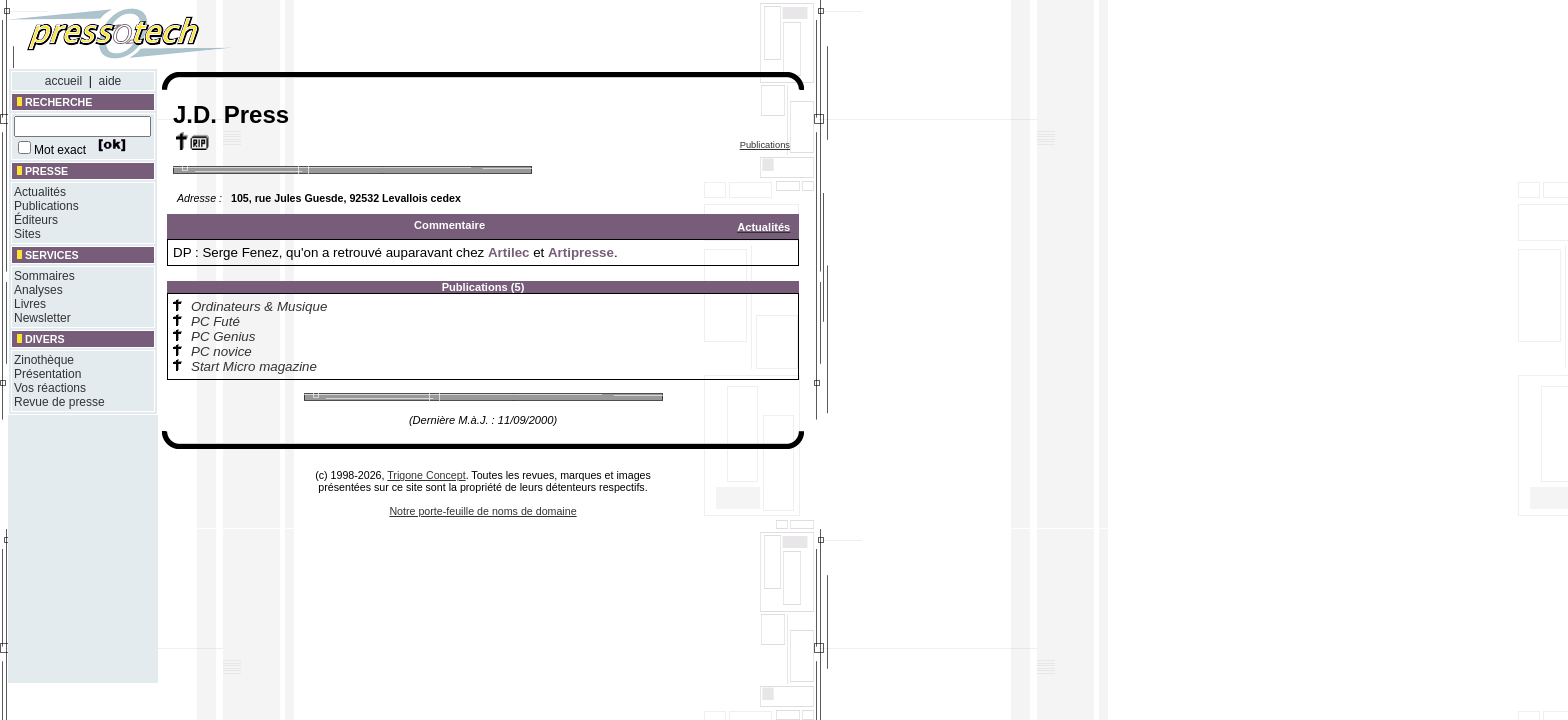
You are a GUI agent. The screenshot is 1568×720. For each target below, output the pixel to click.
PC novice (221, 351)
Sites (27, 234)
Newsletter (42, 318)
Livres (30, 304)
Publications (46, 206)
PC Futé (215, 321)
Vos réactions (50, 388)
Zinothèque (44, 360)
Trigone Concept (426, 475)
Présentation (47, 374)
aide (110, 81)
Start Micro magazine (254, 366)
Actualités (40, 192)
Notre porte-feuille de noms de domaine (482, 511)
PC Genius (223, 336)
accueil (63, 81)
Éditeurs (36, 220)
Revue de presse (59, 402)
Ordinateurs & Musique (259, 306)
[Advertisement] (538, 38)
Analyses (38, 290)
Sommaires (44, 276)
